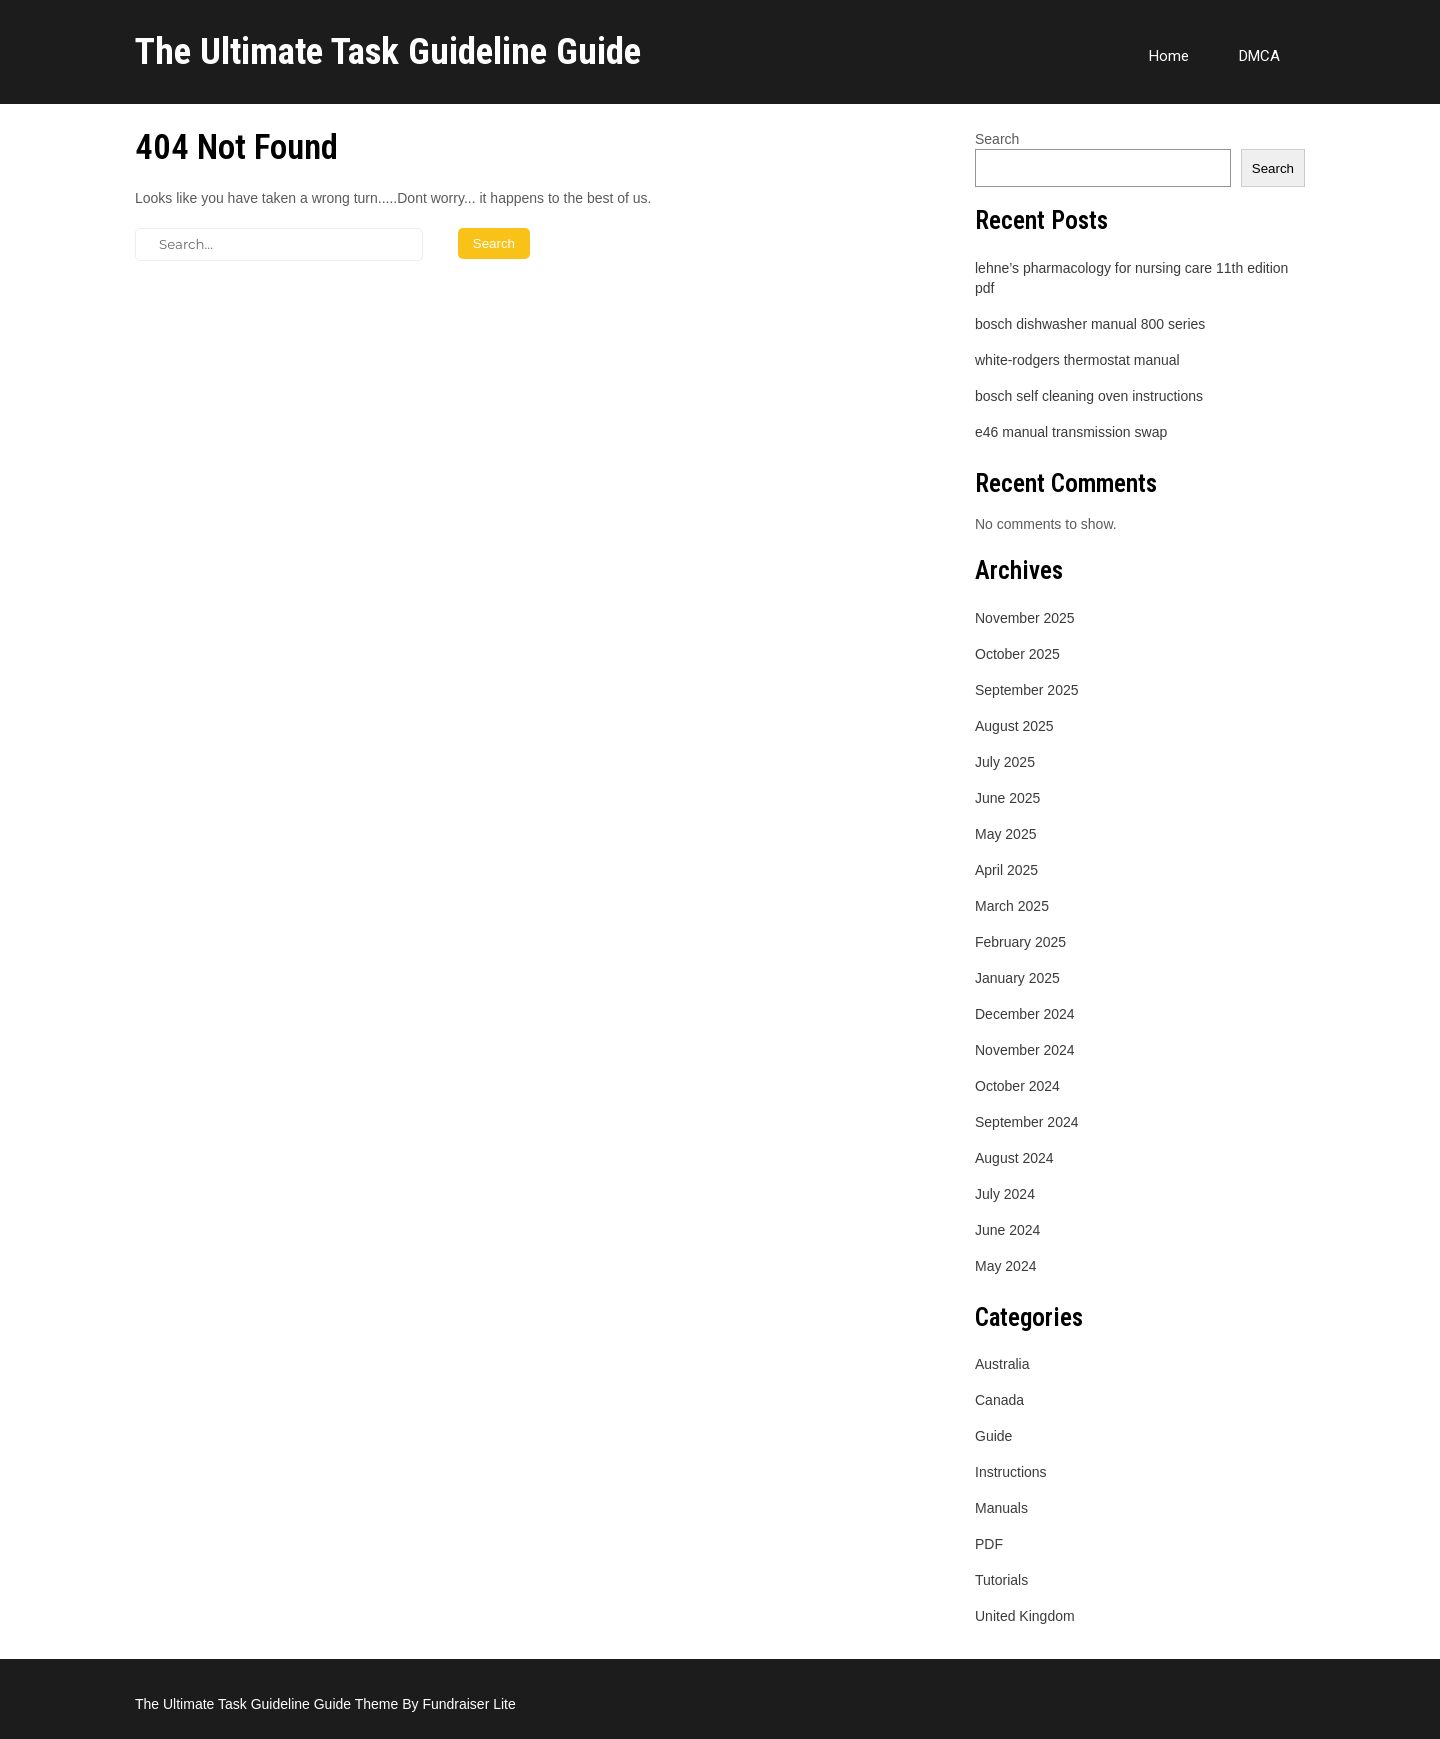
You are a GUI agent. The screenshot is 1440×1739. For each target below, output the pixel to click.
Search (997, 139)
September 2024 (1027, 1122)
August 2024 (1014, 1158)
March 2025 (1012, 906)
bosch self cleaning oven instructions (1089, 396)
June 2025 (1007, 798)
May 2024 (1005, 1266)
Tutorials (1001, 1580)
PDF (989, 1544)
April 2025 (1006, 870)
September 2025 (1027, 690)
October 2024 (1017, 1086)
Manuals (1001, 1508)
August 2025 (1014, 726)
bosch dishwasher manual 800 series (1090, 324)
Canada (999, 1400)
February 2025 (1020, 942)
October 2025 (1017, 654)
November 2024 (1025, 1050)
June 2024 (1007, 1230)
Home (1169, 56)
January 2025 (1017, 978)
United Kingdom (1025, 1616)
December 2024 (1025, 1014)
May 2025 (1005, 834)
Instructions (1011, 1472)
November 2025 (1025, 618)
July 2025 (1005, 762)
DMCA (1259, 56)
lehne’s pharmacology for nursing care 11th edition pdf (1131, 278)
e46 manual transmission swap (1071, 432)
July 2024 (1005, 1194)
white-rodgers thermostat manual (1077, 360)
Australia (1002, 1364)
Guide (993, 1436)
